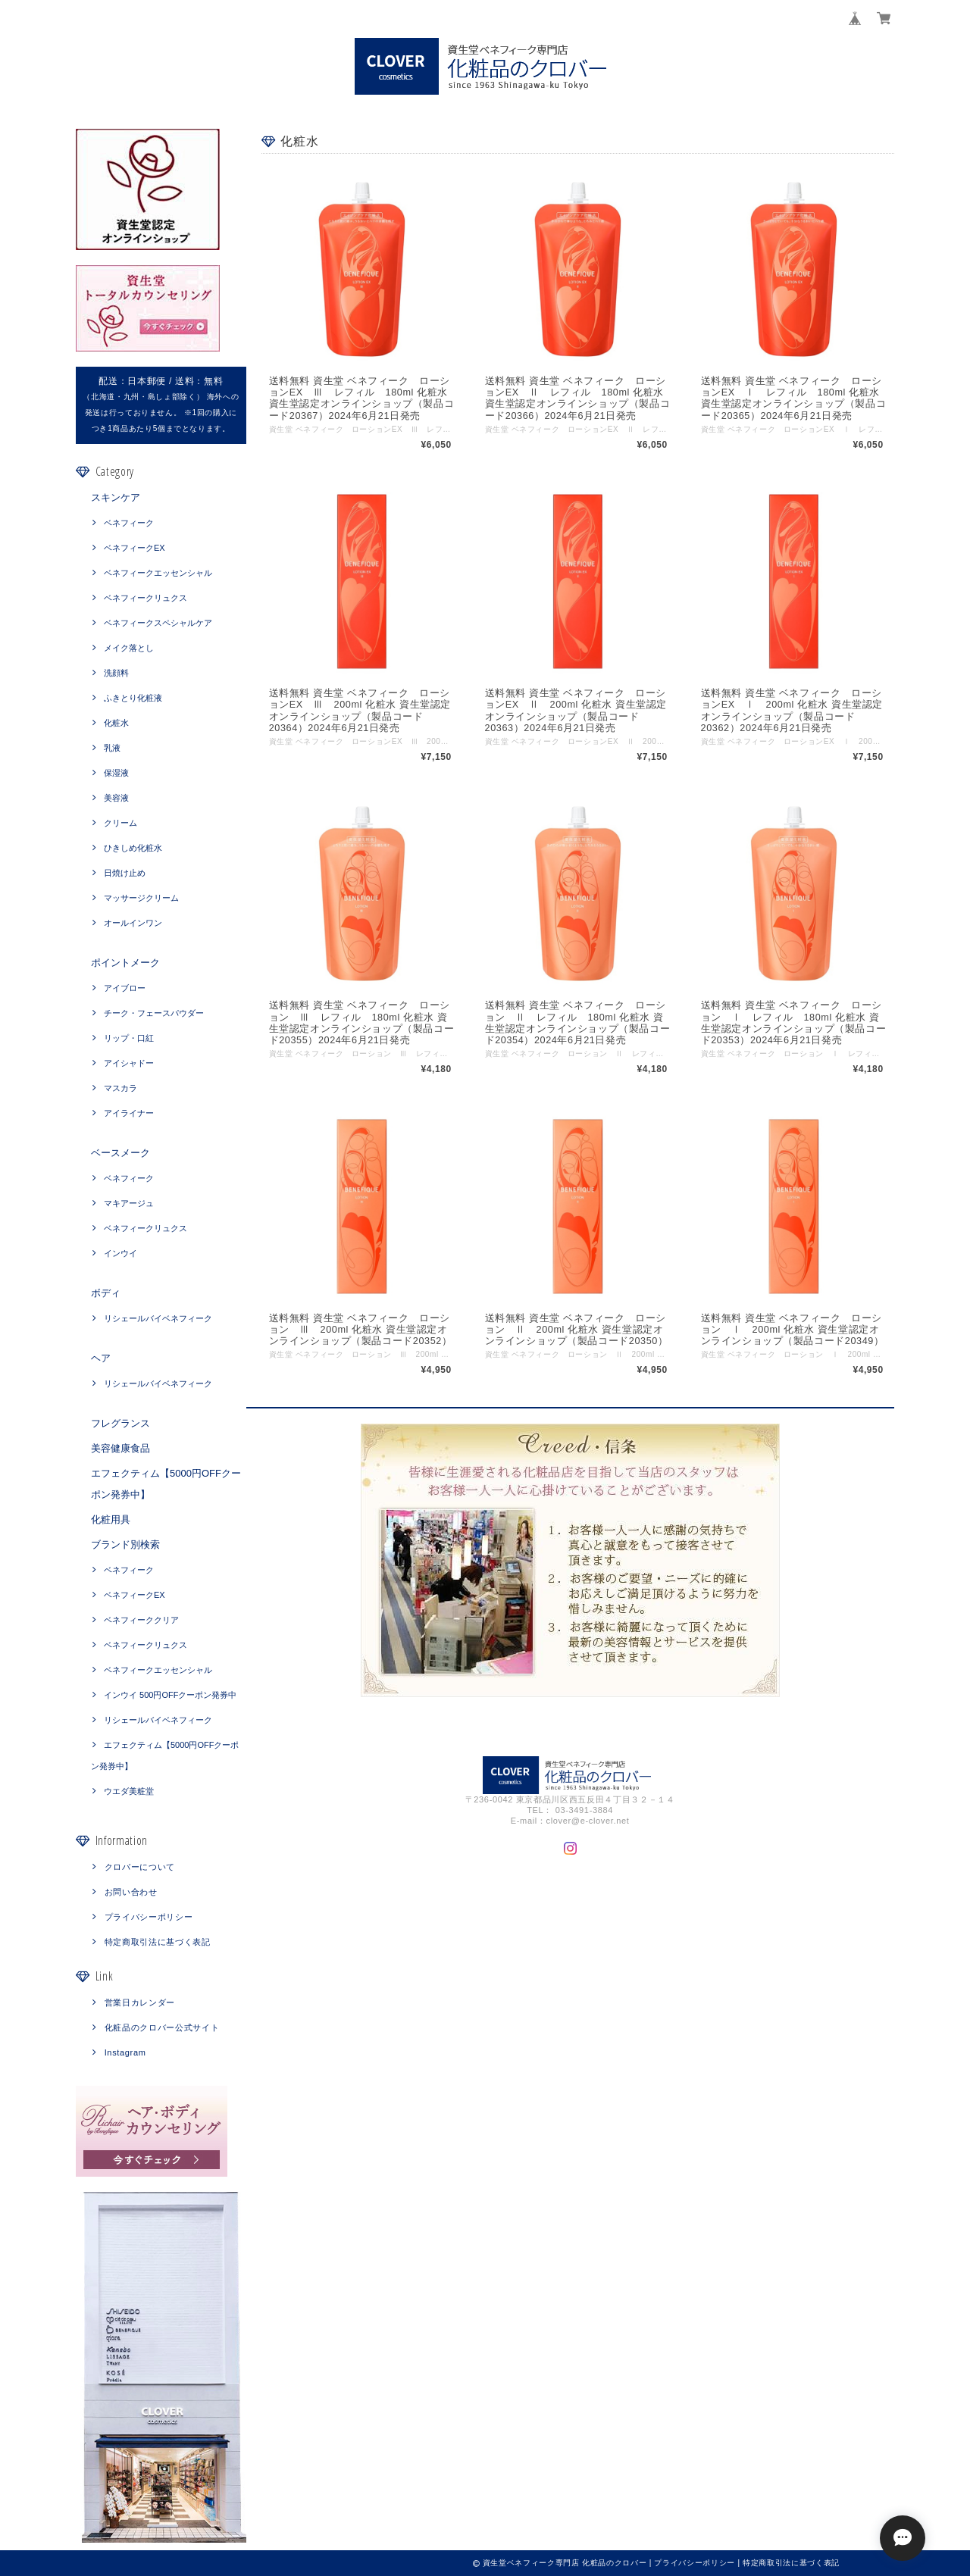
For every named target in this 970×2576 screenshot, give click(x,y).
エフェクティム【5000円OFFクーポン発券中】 (166, 1484)
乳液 (112, 747)
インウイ (120, 1253)
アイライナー (129, 1113)
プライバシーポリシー (149, 1916)
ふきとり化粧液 (133, 697)
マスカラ (120, 1088)
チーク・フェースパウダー (154, 1013)
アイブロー (125, 988)
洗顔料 (116, 672)
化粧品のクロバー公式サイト (162, 2027)
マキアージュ (129, 1203)
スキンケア (115, 497)
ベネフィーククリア (141, 1619)
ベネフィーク (129, 522)
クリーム (120, 822)
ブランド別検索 (125, 1544)
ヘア (101, 1358)
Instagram (125, 2052)
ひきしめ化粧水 (133, 847)
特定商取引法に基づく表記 (158, 1941)
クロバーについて (140, 1866)
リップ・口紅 (129, 1038)
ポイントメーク (125, 962)
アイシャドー (129, 1063)
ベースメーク (120, 1152)
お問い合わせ (131, 1891)
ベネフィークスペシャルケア (158, 622)
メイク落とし (129, 647)
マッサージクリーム (141, 897)
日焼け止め (125, 872)
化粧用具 (110, 1519)
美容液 (116, 797)
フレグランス (120, 1423)
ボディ (105, 1293)
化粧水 (116, 722)
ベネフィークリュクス (145, 597)
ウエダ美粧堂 (129, 1791)
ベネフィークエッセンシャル (158, 572)
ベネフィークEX (134, 547)
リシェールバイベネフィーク (158, 1318)
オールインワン (133, 922)
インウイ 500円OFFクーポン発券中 (170, 1694)
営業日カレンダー (140, 2002)
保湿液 (116, 772)
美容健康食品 (120, 1448)
